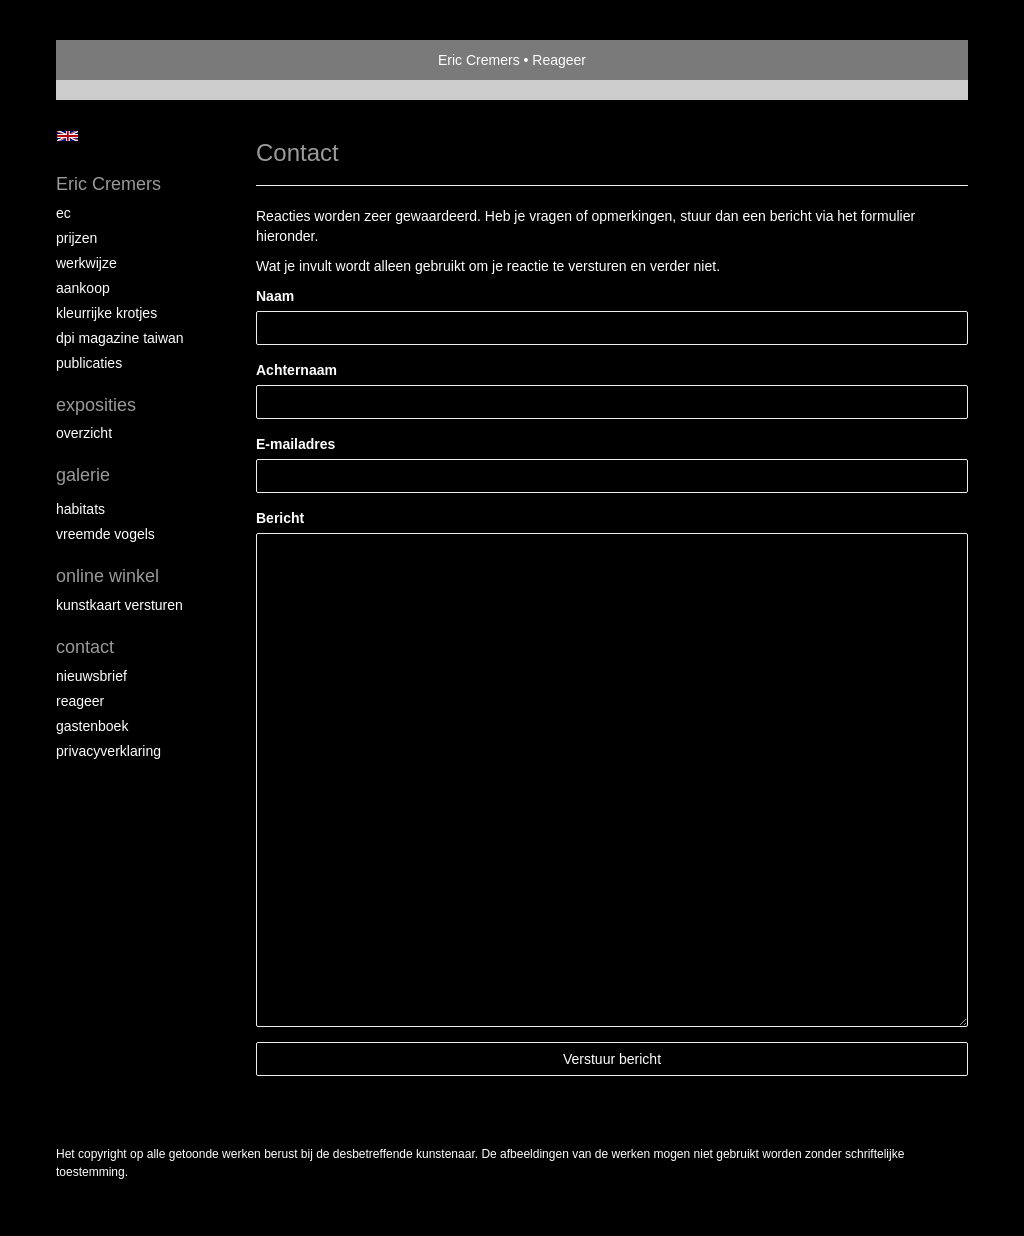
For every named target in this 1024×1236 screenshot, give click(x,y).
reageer (80, 701)
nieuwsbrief (91, 676)
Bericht (280, 518)
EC (63, 213)
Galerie (83, 475)
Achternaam (296, 370)
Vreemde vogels (105, 534)
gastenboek (92, 726)
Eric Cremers (479, 60)
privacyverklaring (108, 751)
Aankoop (83, 288)
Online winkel (107, 576)
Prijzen (76, 238)
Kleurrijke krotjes (106, 313)
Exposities (96, 405)
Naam (275, 296)
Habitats (80, 509)
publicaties (89, 363)
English (67, 136)
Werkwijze (86, 263)
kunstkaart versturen (119, 605)
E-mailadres (295, 444)
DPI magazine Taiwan (120, 338)
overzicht (84, 433)
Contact (85, 647)
